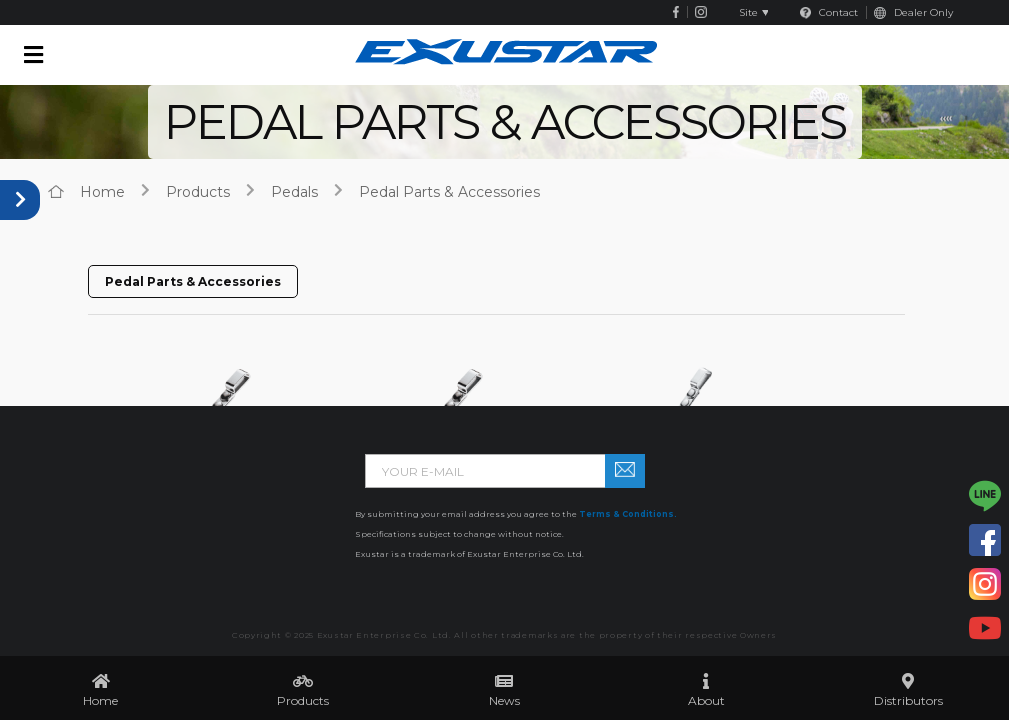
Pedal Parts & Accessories (449, 192)
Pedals (294, 192)
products (198, 192)
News (504, 700)
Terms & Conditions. (628, 514)
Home (100, 700)
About (706, 700)
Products (303, 700)
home (102, 192)
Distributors (908, 700)
